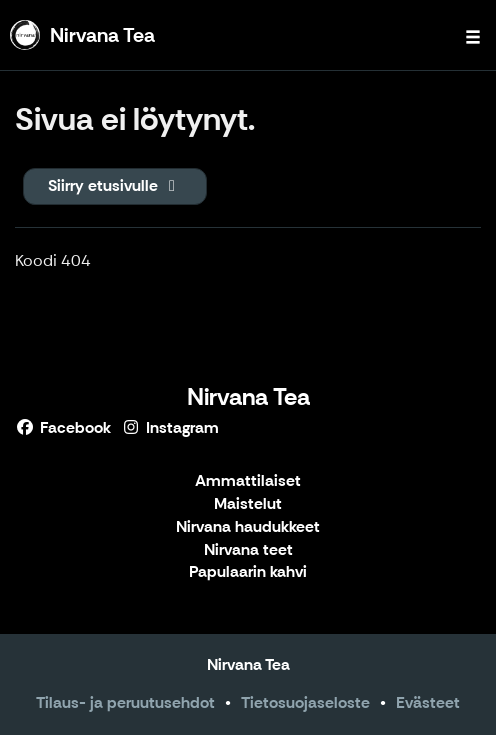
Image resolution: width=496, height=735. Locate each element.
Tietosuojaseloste (305, 702)
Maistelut (248, 504)
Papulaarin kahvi (248, 572)
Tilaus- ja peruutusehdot (125, 702)
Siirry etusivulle (115, 185)
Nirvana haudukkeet (248, 527)
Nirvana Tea (248, 396)
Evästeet (428, 702)
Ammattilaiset (248, 481)
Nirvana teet (248, 550)
